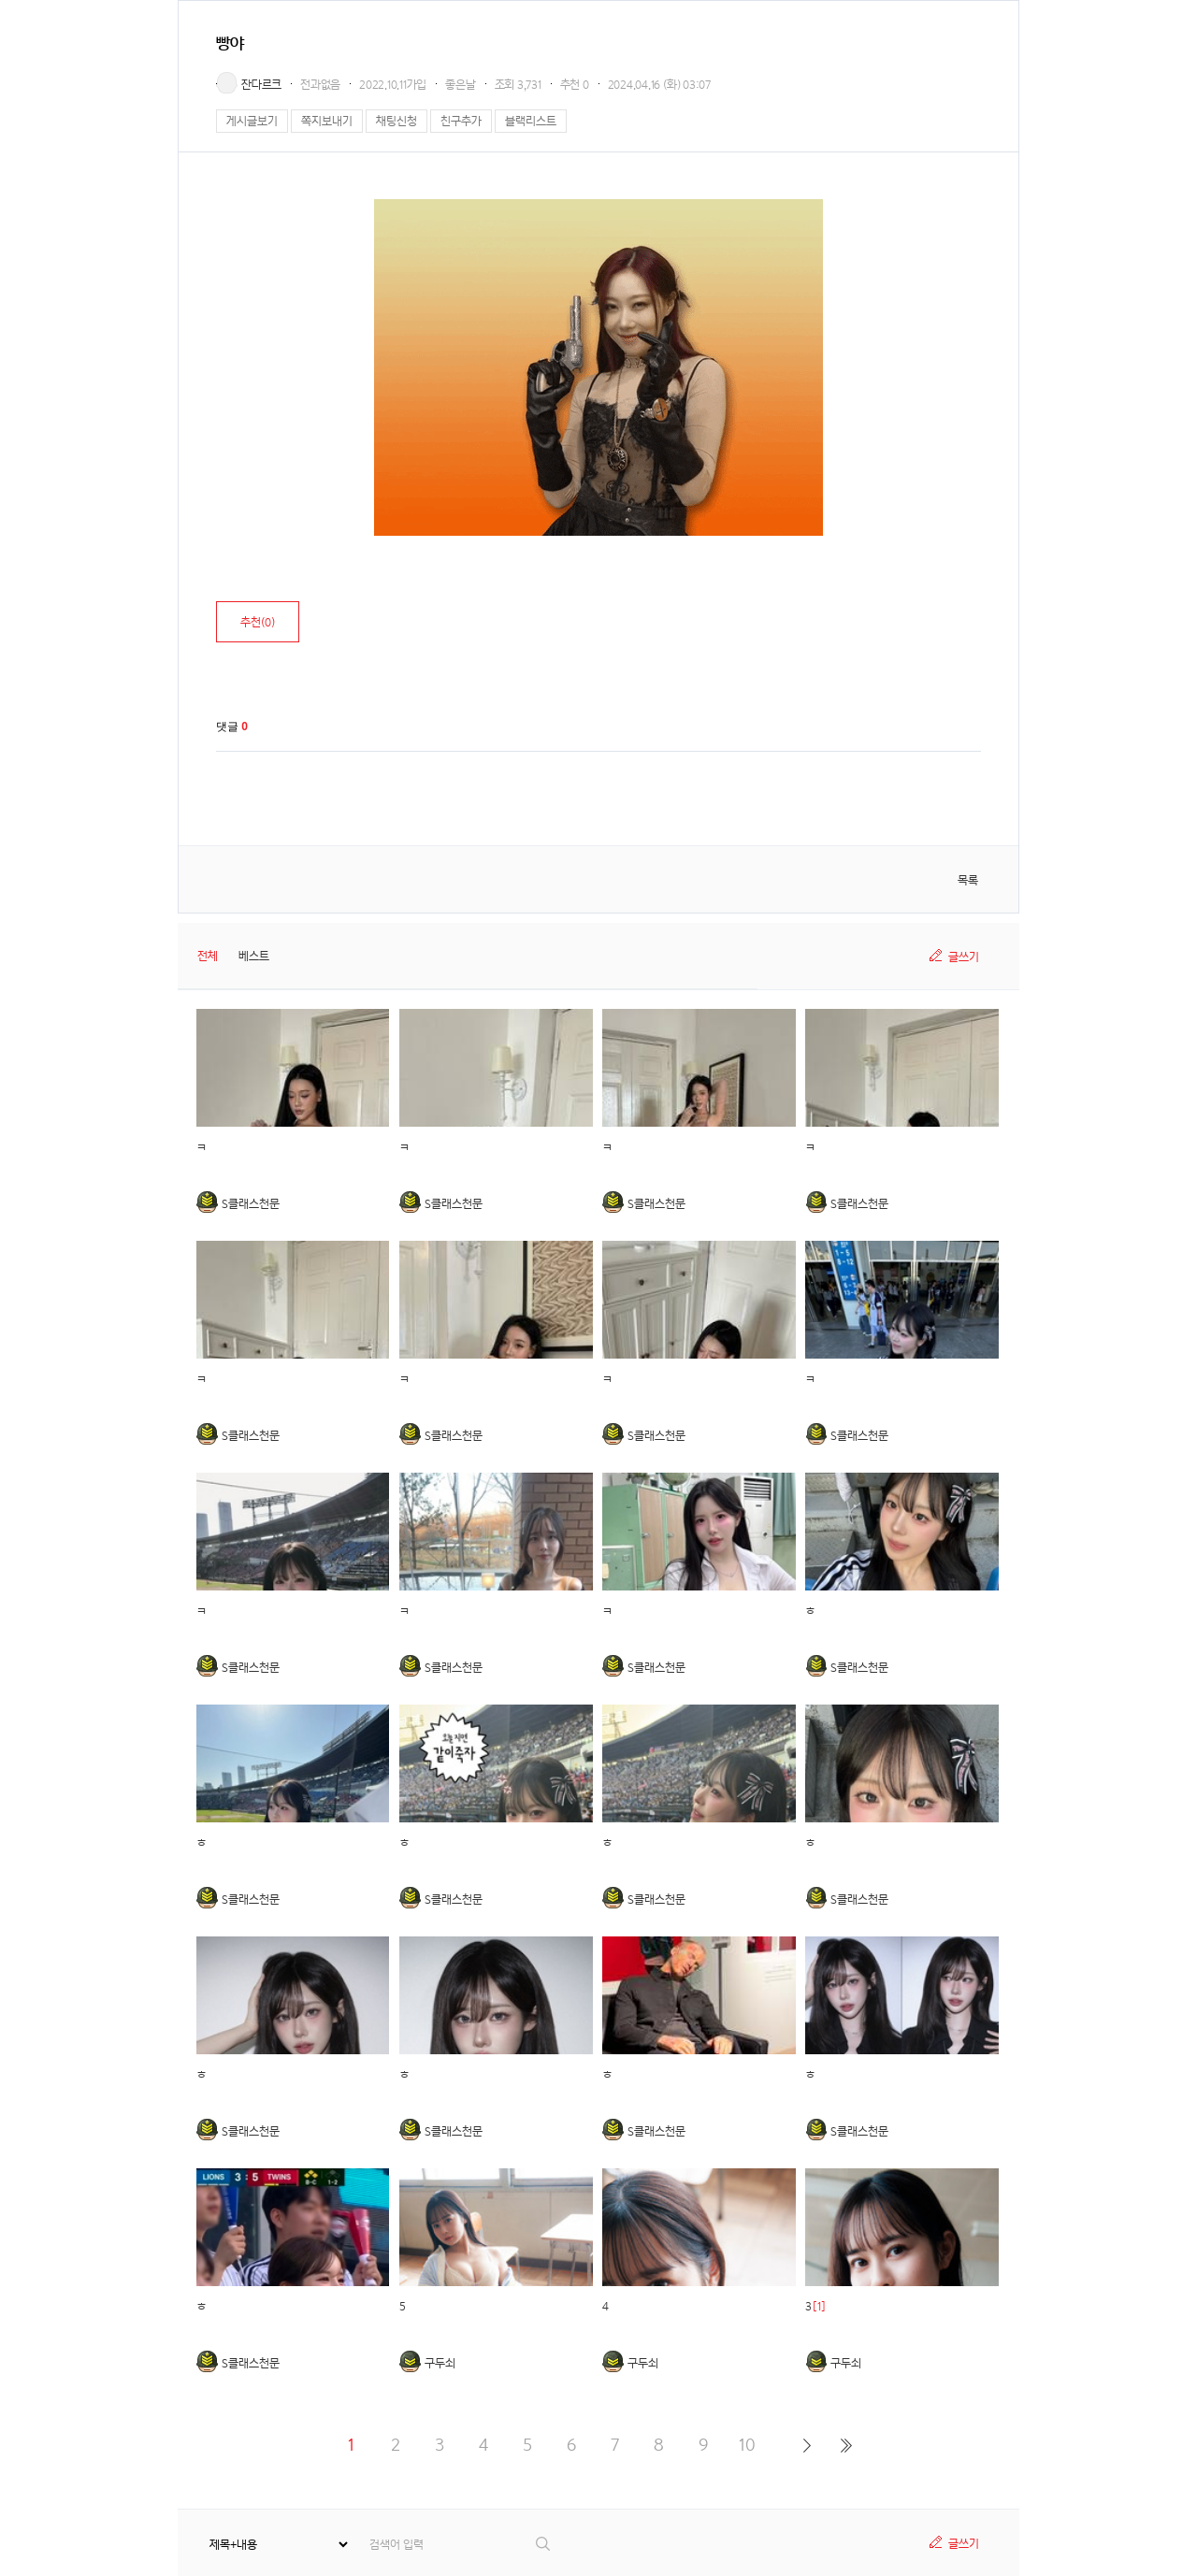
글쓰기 (963, 957)
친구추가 (461, 121)
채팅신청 (396, 121)
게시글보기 (252, 121)
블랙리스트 (530, 121)
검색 (544, 2543)
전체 (207, 956)
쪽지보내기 (327, 121)
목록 (968, 880)
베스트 (253, 956)
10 (747, 2444)
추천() (257, 622)
